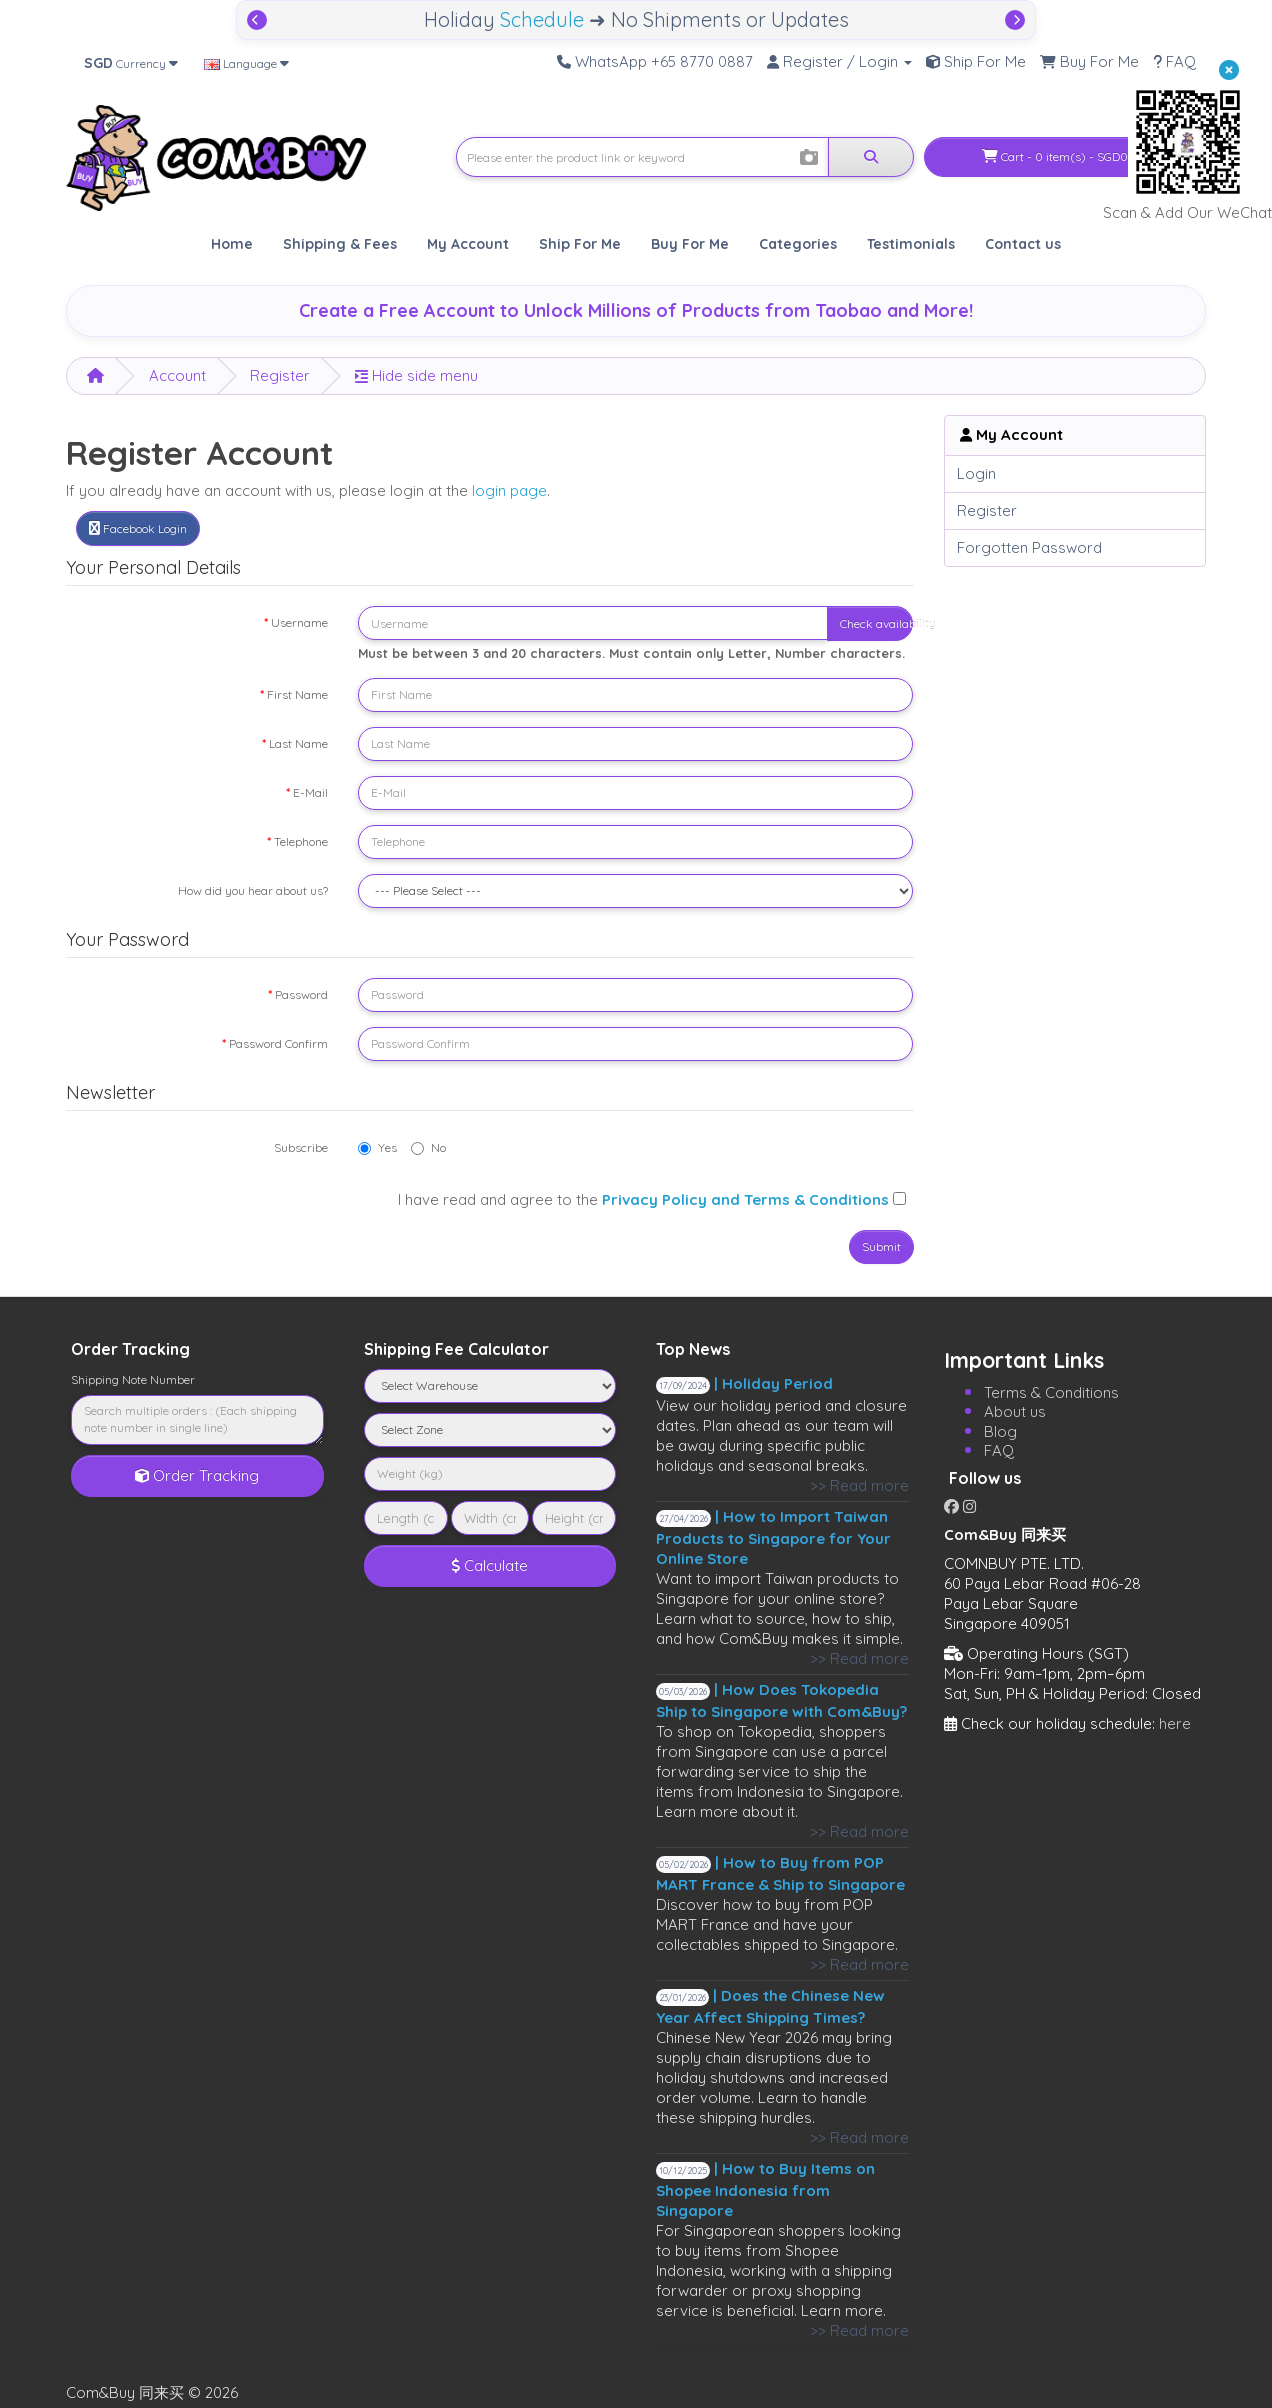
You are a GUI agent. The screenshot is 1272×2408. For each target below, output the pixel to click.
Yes (377, 1147)
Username (299, 622)
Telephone (301, 841)
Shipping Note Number (133, 1379)
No (428, 1147)
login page (509, 490)
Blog (1000, 1431)
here (1175, 1723)
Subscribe (301, 1147)
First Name (297, 694)
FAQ (999, 1450)
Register (280, 375)
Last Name (298, 743)
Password (301, 994)
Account (177, 375)
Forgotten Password (1029, 547)
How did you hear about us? (253, 890)
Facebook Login (138, 528)
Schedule (542, 19)
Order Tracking (197, 1475)
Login (976, 473)
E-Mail (310, 792)
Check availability (876, 623)
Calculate (490, 1565)
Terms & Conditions (1051, 1392)
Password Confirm (278, 1043)
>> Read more (859, 1485)
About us (1015, 1411)
